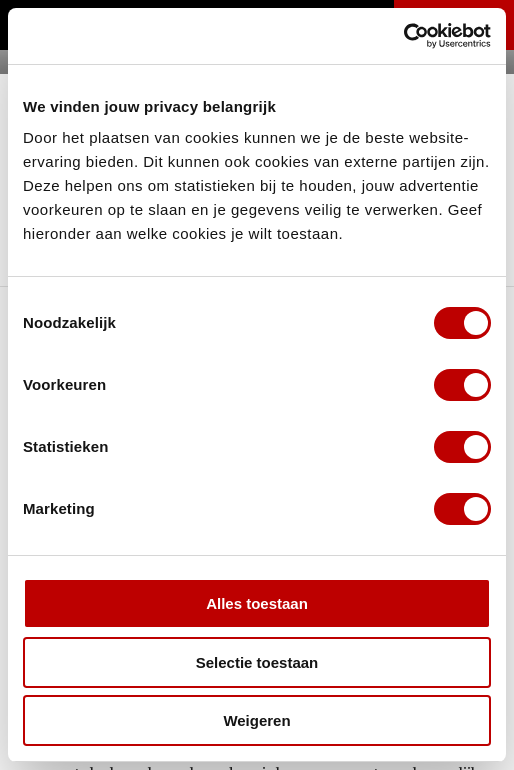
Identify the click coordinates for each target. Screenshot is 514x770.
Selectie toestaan (257, 662)
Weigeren (256, 720)
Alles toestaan (257, 603)
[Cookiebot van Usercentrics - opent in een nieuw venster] (403, 36)
